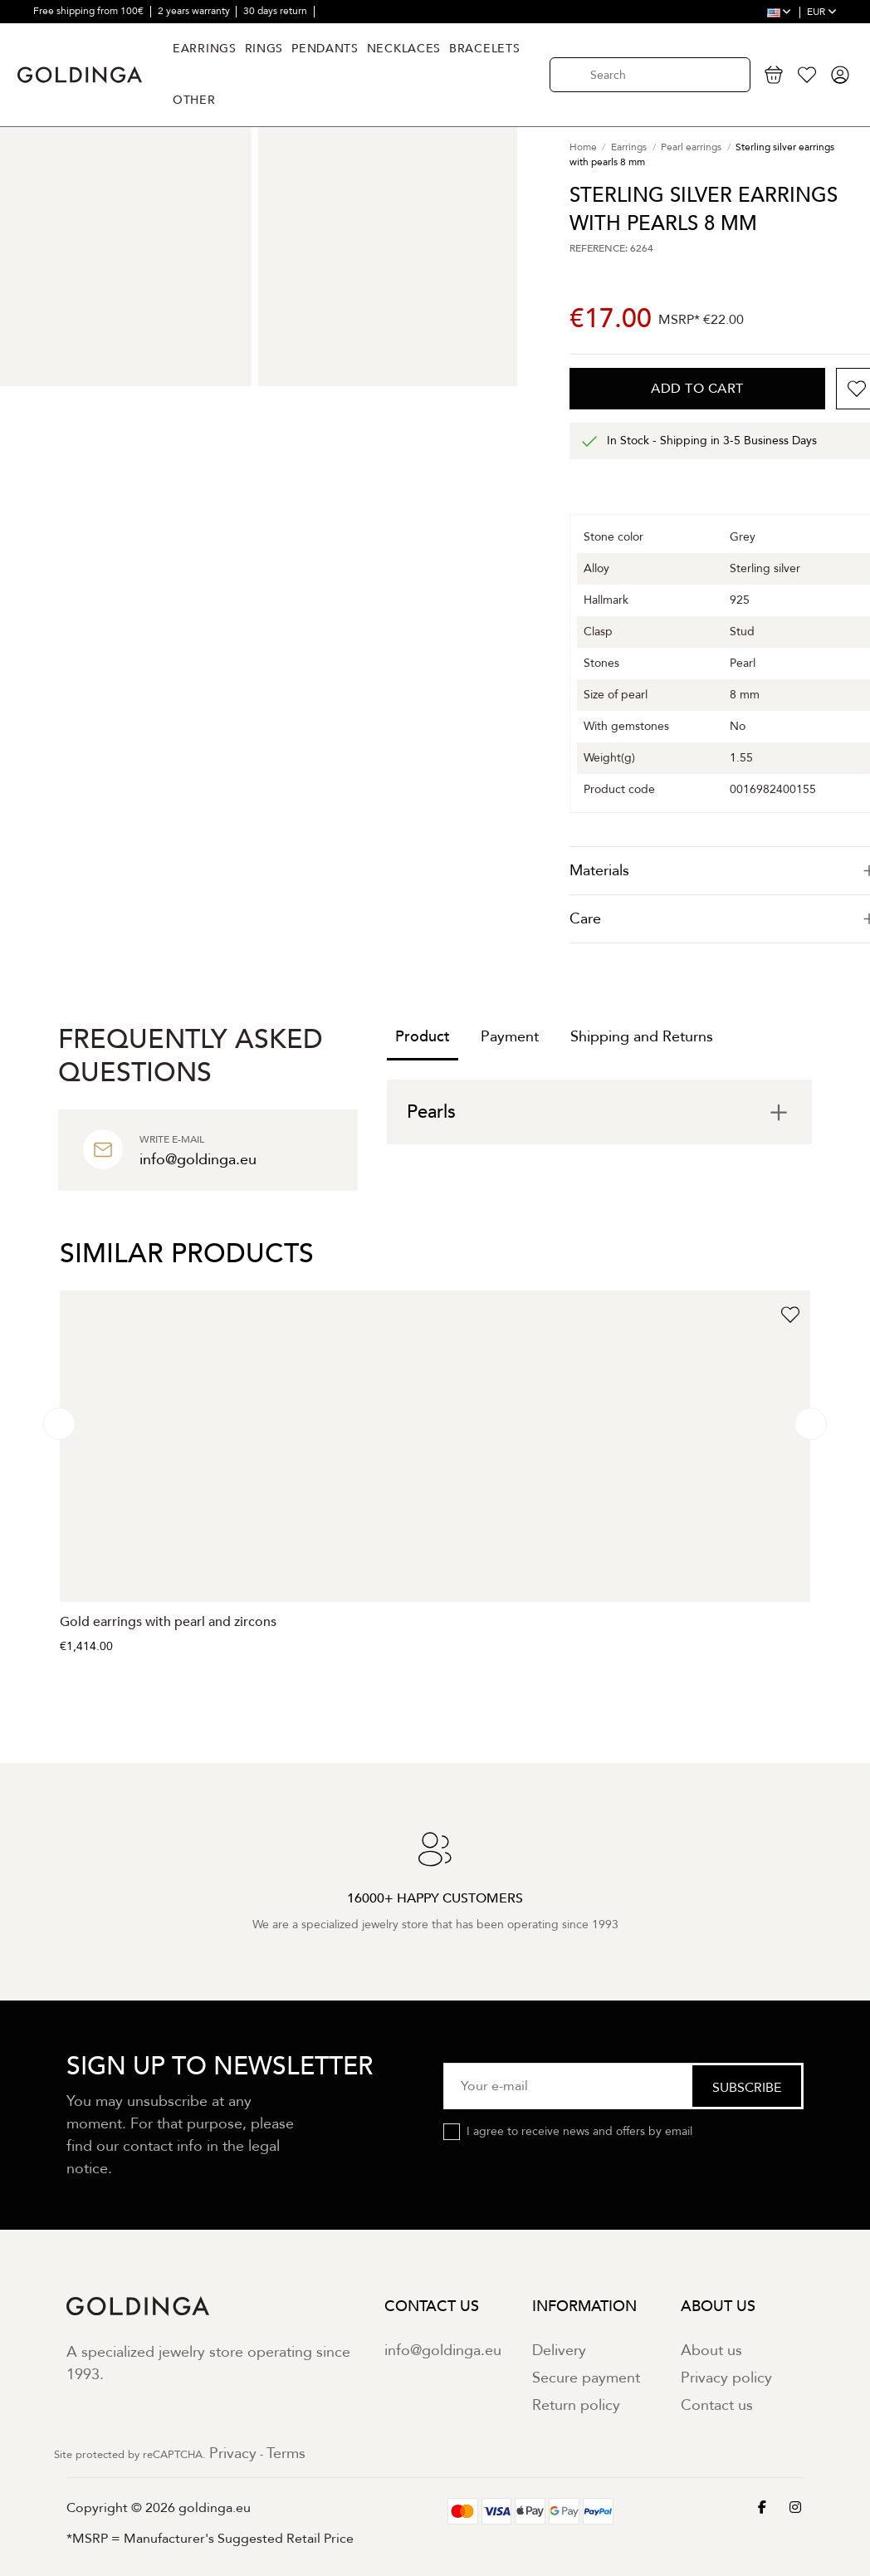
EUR (822, 11)
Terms (285, 2453)
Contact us (717, 2405)
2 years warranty (195, 10)
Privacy (233, 2453)
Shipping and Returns (641, 1036)
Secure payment (586, 2378)
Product (422, 1036)
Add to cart (697, 389)
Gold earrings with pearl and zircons (168, 1622)
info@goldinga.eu (442, 2350)
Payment (510, 1036)
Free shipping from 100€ (89, 10)
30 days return (276, 10)
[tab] (599, 1112)
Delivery (559, 2350)
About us (711, 2350)
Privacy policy (726, 2378)
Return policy (576, 2405)
